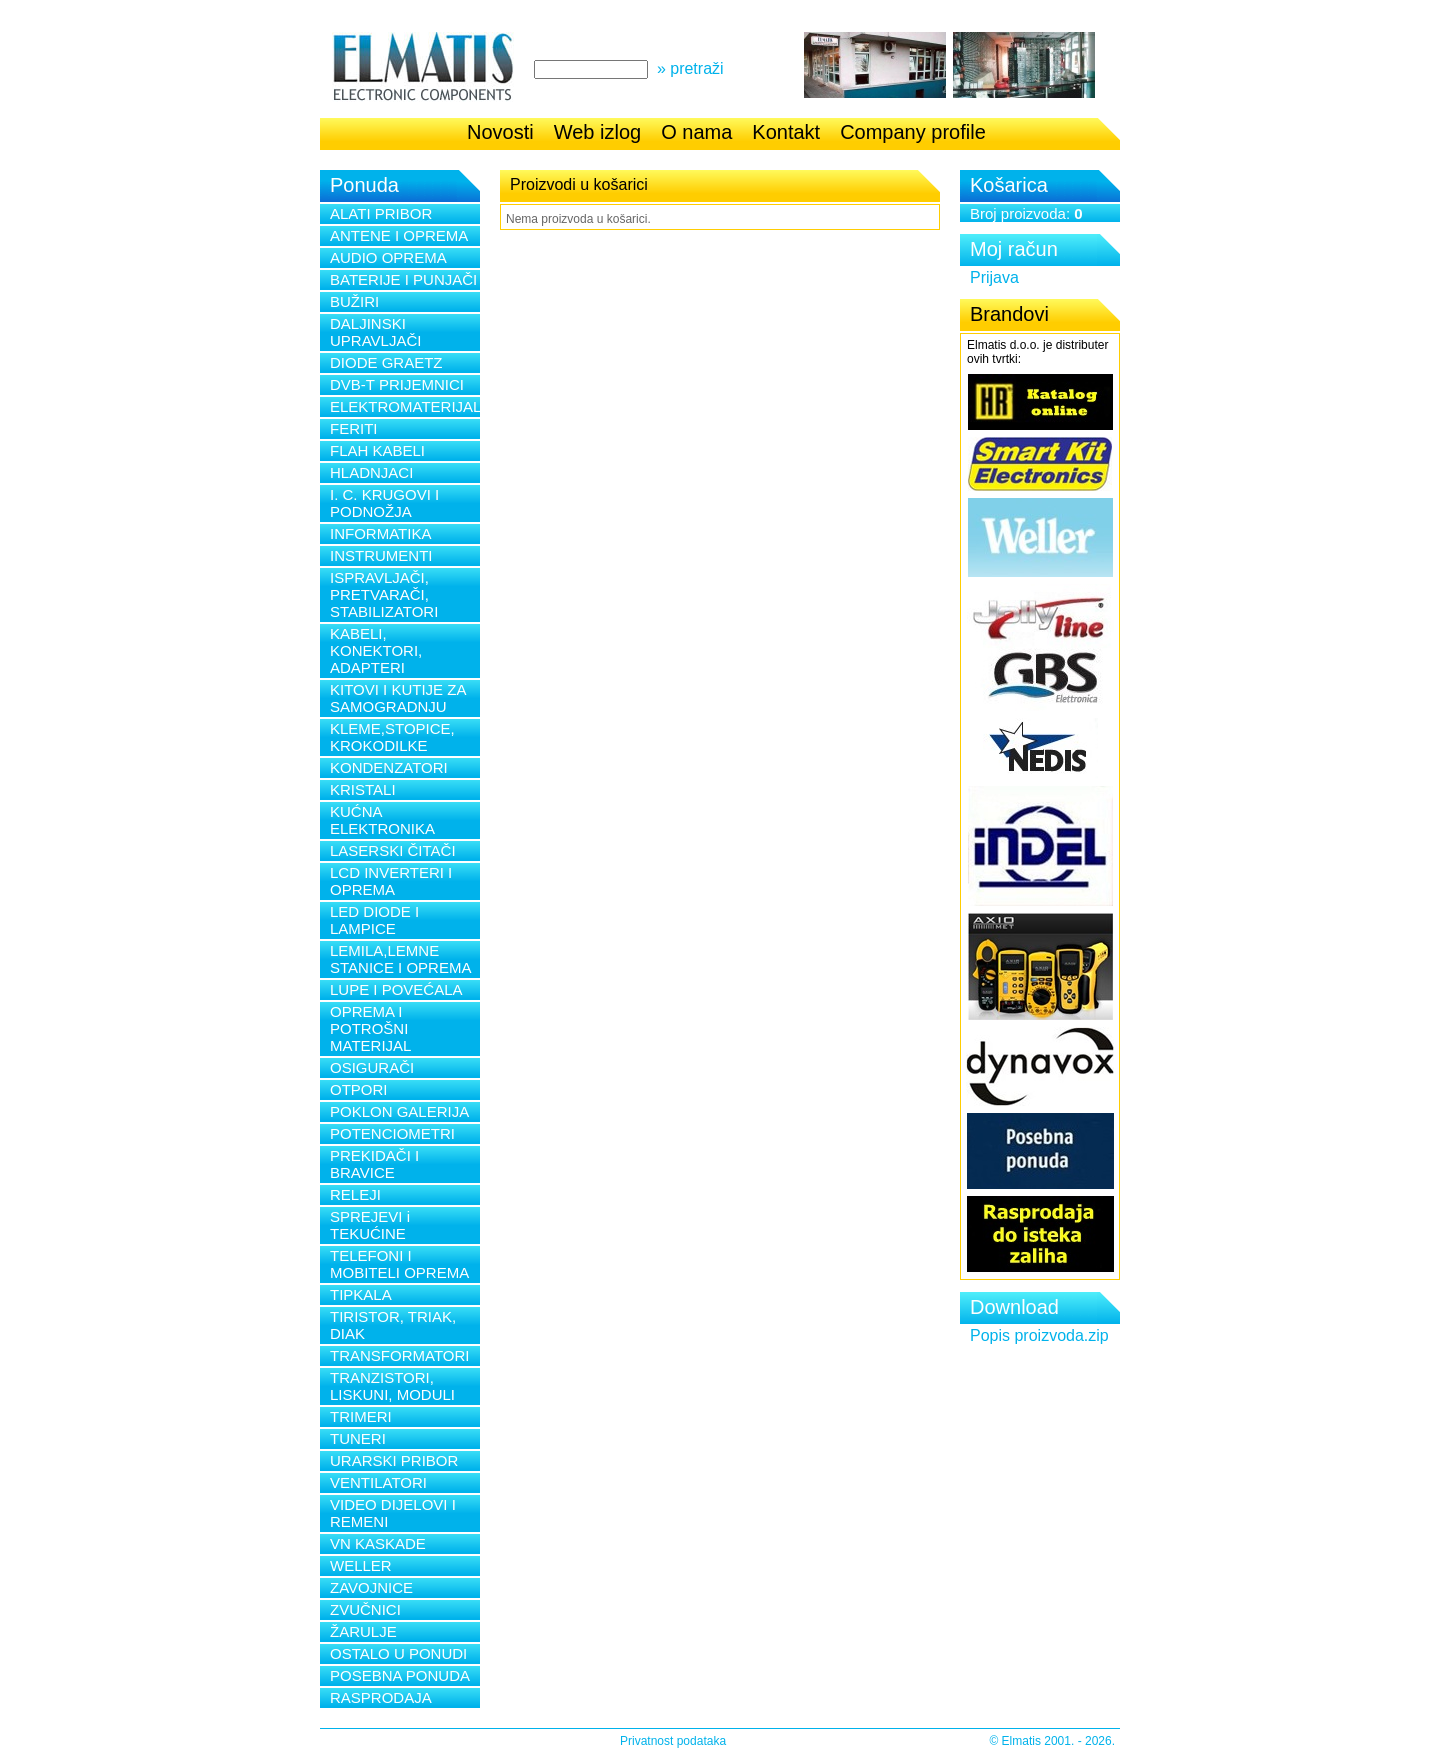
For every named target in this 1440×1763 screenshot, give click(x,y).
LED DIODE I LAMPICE (374, 920)
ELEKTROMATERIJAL (405, 406)
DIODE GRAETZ (386, 362)
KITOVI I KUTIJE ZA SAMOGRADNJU (398, 698)
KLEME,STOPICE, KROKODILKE (392, 737)
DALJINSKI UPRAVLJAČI (375, 332)
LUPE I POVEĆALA (396, 989)
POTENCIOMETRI (392, 1133)
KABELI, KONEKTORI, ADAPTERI (376, 650)
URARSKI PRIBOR (394, 1460)
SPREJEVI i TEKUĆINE (370, 1225)
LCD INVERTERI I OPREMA (391, 881)
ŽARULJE (363, 1631)
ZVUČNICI (365, 1609)
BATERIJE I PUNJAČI (403, 279)
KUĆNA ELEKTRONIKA (382, 820)
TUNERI (358, 1438)
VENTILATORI (378, 1482)
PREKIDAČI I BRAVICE (374, 1164)
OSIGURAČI (372, 1067)
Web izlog (597, 132)
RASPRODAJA (381, 1697)
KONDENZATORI (389, 767)
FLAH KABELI (377, 450)
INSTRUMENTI (381, 555)
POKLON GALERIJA (399, 1111)
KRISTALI (363, 789)
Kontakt (786, 132)
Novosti (500, 132)
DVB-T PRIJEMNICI (397, 384)
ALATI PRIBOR (381, 213)
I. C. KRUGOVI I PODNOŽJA (384, 503)
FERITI (354, 428)
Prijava (994, 277)
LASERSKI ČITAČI (393, 850)
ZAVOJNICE (371, 1587)
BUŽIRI (354, 301)
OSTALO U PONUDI (398, 1653)
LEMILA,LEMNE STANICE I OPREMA (400, 959)
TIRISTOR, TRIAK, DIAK (393, 1325)
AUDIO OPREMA (388, 257)
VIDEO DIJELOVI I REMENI (393, 1513)
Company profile (913, 132)
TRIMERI (361, 1416)
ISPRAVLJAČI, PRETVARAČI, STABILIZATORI (384, 594)
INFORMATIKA (380, 533)
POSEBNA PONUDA (400, 1675)
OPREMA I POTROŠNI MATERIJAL (370, 1028)
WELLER (361, 1565)
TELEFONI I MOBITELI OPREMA (399, 1264)
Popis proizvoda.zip (1039, 1335)
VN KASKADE (378, 1543)
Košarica (1009, 185)
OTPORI (359, 1089)
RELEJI (355, 1194)
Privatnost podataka (673, 1741)
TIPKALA (361, 1294)
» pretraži (690, 68)
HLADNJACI (371, 472)
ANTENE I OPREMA (399, 235)
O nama (696, 132)
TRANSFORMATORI (399, 1355)
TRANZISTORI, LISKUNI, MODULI (392, 1386)
